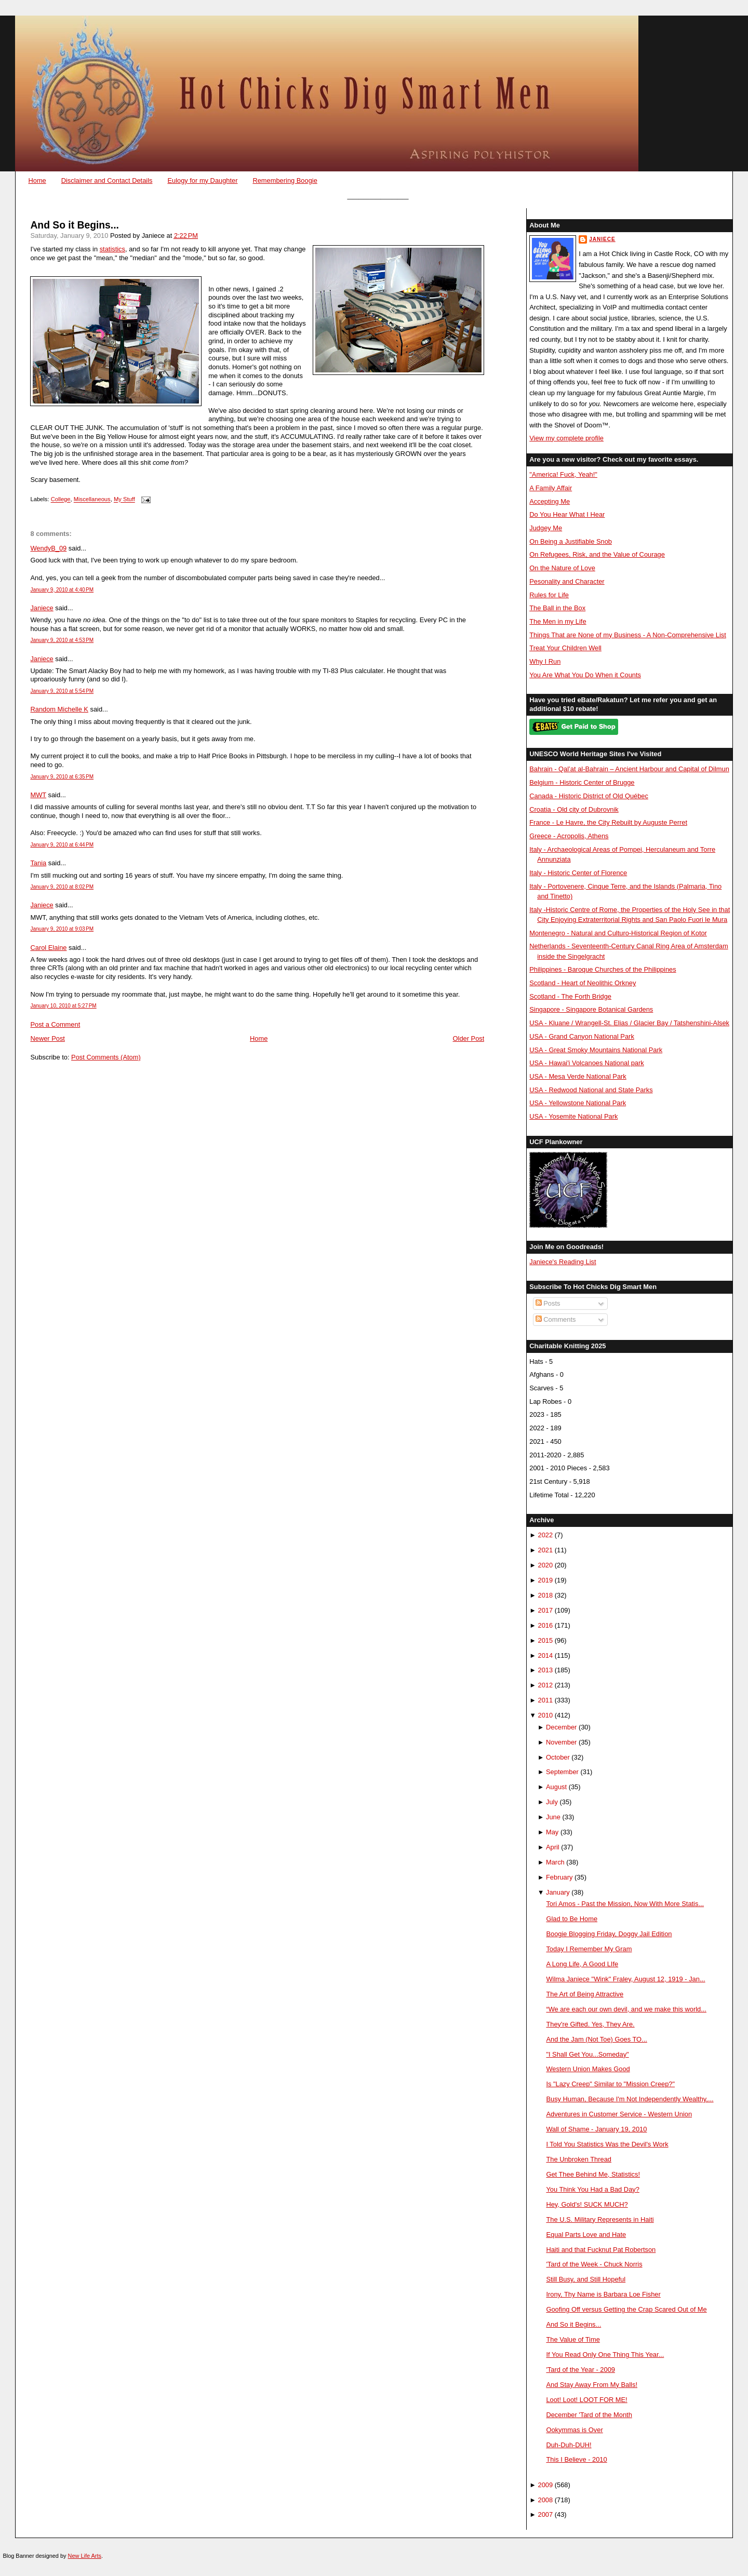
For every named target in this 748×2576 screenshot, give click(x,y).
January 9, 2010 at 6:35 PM (62, 777)
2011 (545, 1700)
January (558, 1892)
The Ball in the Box (557, 608)
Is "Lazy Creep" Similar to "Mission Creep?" (610, 2084)
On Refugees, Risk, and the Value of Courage (597, 554)
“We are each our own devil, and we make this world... (626, 2009)
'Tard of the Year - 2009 (580, 2369)
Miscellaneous (92, 500)
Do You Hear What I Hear (567, 514)
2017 (545, 1610)
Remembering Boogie (284, 180)
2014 (545, 1655)
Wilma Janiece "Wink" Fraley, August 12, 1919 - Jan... (625, 1979)
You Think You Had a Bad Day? (592, 2189)
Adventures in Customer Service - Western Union (619, 2114)
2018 (545, 1595)
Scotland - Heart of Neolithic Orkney (582, 983)
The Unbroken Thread (578, 2159)
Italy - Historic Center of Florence (578, 873)
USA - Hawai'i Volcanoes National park (586, 1063)
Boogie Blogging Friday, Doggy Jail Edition (609, 1934)
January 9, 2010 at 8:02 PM (62, 887)
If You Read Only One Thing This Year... (605, 2354)
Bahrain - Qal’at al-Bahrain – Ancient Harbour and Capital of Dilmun (629, 769)
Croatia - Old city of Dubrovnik (574, 809)
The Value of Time (572, 2339)
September (562, 1772)
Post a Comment (55, 1024)
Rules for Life (549, 595)
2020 (545, 1565)
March (555, 1862)
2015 (545, 1640)
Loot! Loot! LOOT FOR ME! (586, 2400)
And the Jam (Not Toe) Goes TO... (596, 2039)
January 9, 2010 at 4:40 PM (62, 590)
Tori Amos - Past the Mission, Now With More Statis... (625, 1904)
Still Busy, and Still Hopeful (585, 2279)
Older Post (469, 1038)
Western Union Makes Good (588, 2069)
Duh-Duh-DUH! (568, 2445)
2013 (545, 1670)
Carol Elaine (48, 947)
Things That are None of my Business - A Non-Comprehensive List (627, 635)
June (553, 1817)
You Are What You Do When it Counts (585, 675)
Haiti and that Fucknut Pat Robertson (601, 2249)
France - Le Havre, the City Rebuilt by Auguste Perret (608, 822)
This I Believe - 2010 (576, 2459)
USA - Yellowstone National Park (577, 1103)
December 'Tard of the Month (589, 2415)
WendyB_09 (48, 548)
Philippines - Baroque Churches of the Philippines (602, 969)
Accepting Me (549, 501)
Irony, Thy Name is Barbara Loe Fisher (603, 2294)
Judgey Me (545, 528)
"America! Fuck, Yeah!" (563, 474)
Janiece (41, 608)
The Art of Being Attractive (584, 1994)
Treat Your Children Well (565, 648)
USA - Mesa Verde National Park (577, 1076)
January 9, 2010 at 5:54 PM (62, 691)
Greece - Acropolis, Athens (568, 836)
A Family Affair (550, 488)
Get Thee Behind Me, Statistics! (593, 2174)
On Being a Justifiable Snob (570, 541)
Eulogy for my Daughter (202, 180)
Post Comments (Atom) (106, 1057)
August (556, 1787)
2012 (545, 1685)
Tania (38, 863)
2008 (545, 2500)
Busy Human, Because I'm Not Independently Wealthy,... (629, 2099)
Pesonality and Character (566, 581)
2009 (545, 2485)
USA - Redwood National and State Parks (590, 1090)
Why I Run (544, 661)
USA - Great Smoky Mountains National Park (595, 1050)
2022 (545, 1535)
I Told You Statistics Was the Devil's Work (607, 2144)
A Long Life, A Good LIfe (582, 1964)
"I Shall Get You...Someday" (587, 2054)
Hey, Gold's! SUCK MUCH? (586, 2204)
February (559, 1877)
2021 (545, 1550)
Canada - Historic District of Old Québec (588, 796)
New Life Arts (84, 2556)
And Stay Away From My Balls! (591, 2385)
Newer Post (47, 1038)
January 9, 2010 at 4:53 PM (62, 640)
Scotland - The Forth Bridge (570, 996)
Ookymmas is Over (574, 2430)
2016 (545, 1625)
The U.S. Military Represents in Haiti (599, 2219)
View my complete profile (566, 438)
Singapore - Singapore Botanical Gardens (591, 1009)
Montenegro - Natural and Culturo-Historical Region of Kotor (618, 933)
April (552, 1847)
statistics (112, 249)
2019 (545, 1580)
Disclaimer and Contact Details (107, 180)
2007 (545, 2514)
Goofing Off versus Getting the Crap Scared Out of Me (626, 2309)
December (561, 1727)
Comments (556, 1319)
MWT (38, 795)
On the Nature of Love (562, 568)
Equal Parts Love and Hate (586, 2234)
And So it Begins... (74, 225)
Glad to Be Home (571, 1919)
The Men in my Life (557, 621)
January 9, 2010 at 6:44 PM (62, 845)
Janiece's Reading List (562, 1262)
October (558, 1757)
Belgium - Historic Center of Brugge (581, 782)
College (61, 500)
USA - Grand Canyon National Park (581, 1036)
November (561, 1742)
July (552, 1802)
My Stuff (124, 500)
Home (37, 180)
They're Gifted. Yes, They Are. (590, 2024)
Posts (548, 1303)
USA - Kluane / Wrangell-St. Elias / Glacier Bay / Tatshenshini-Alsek (629, 1023)
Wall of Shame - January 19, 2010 (596, 2129)
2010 (545, 1715)
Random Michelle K (59, 709)
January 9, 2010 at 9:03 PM (62, 929)
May (552, 1832)
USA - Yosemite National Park (573, 1116)
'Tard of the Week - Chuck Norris (594, 2264)
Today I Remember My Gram (589, 1949)
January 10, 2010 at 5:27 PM (63, 1006)
